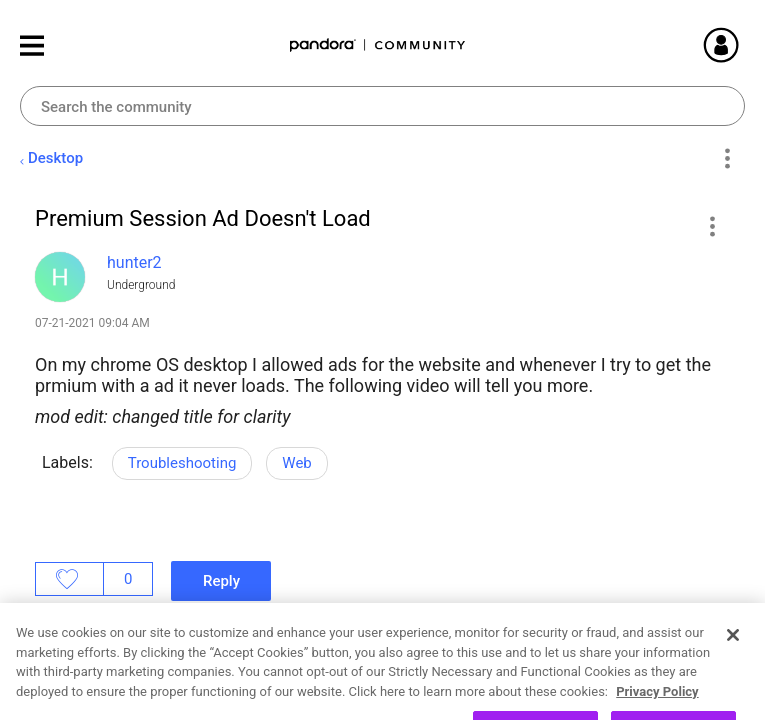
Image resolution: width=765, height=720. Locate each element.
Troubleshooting (182, 463)
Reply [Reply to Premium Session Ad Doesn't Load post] (221, 581)
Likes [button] (69, 579)
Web (296, 463)
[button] (711, 226)
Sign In (745, 45)
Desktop (55, 158)
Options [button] (726, 159)
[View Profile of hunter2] (134, 262)
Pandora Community (378, 45)
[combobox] (382, 106)
